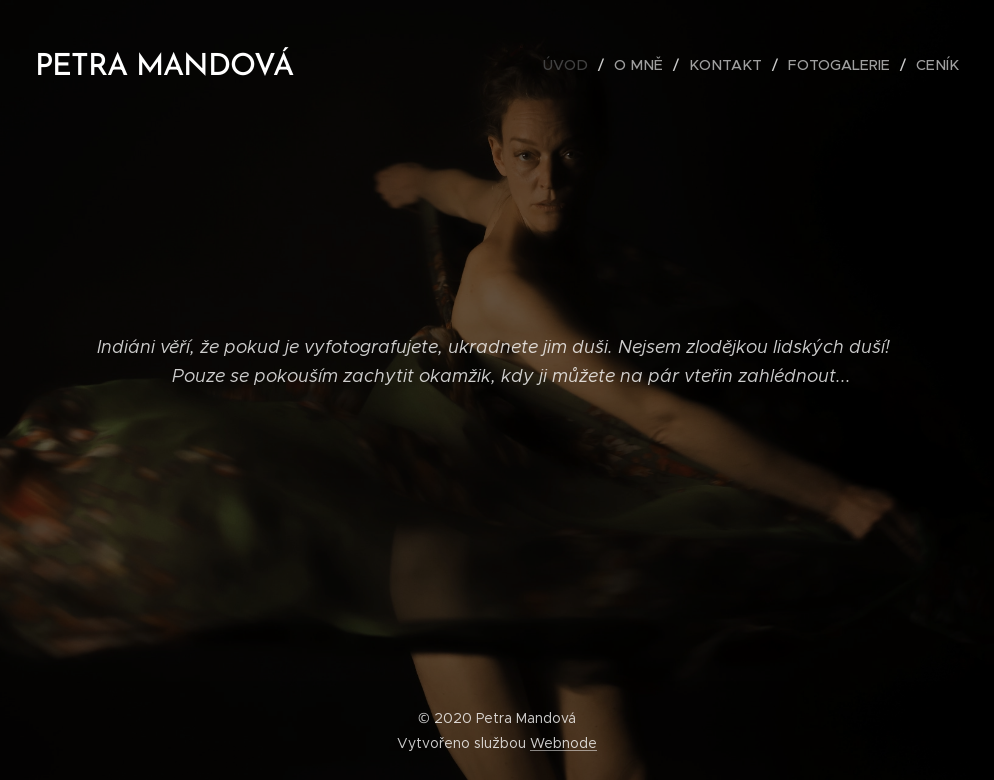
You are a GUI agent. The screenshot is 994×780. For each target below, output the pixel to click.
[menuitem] (586, 65)
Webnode (563, 743)
